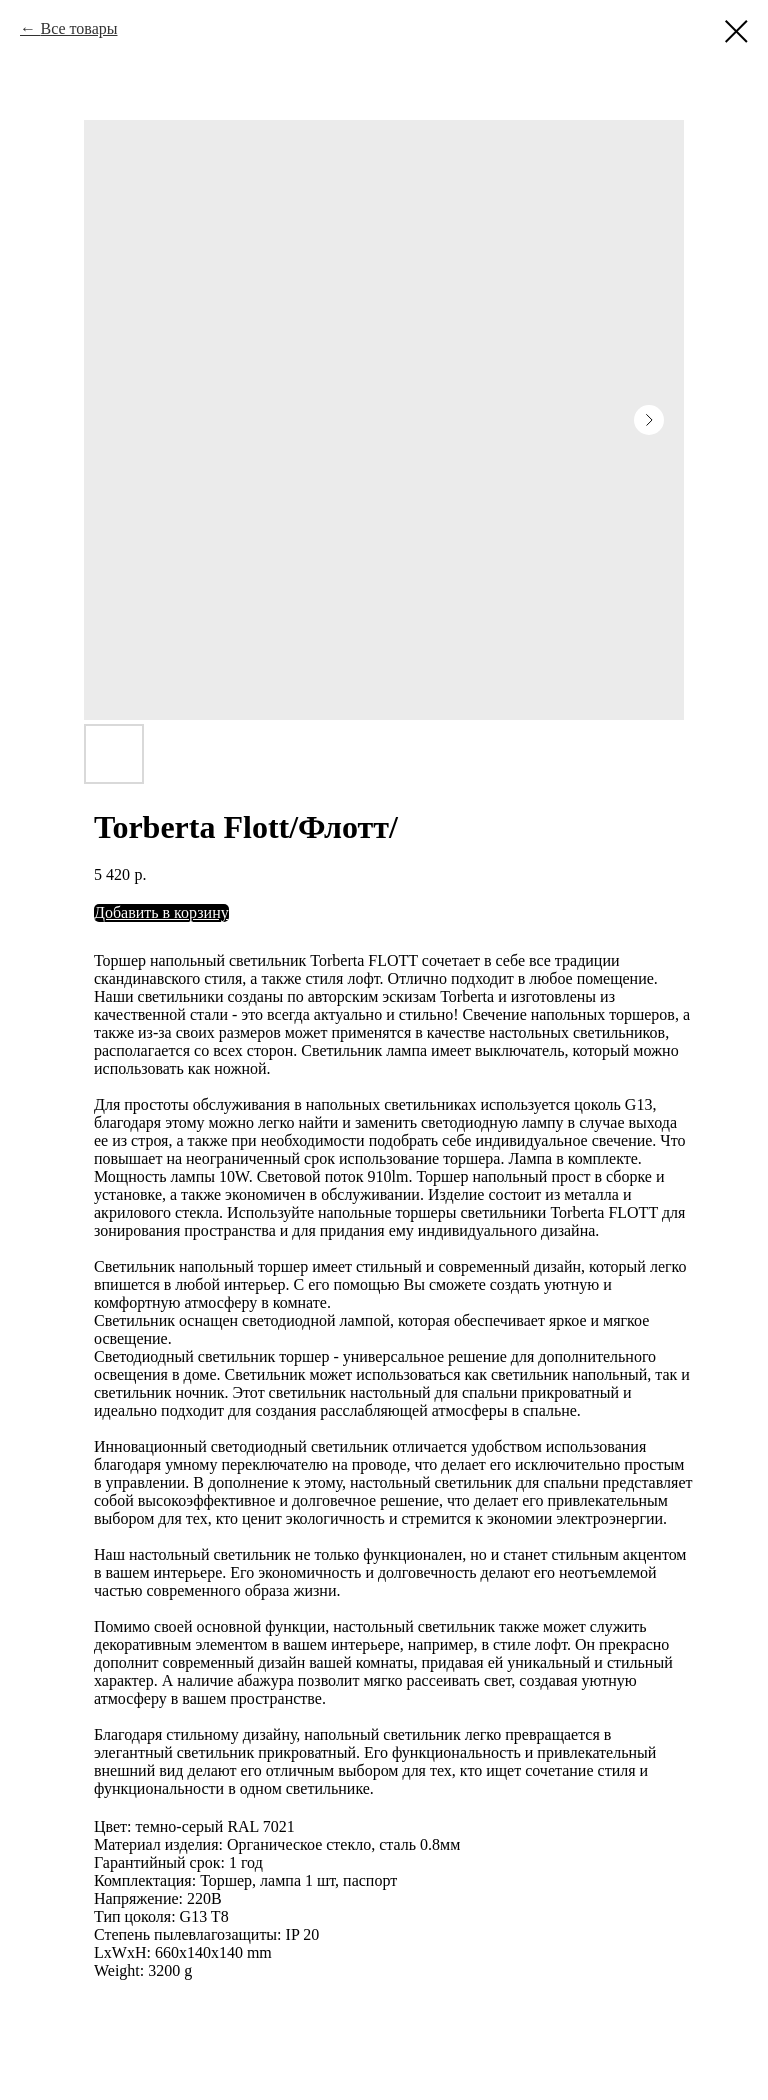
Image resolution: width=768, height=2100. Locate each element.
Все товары (78, 28)
